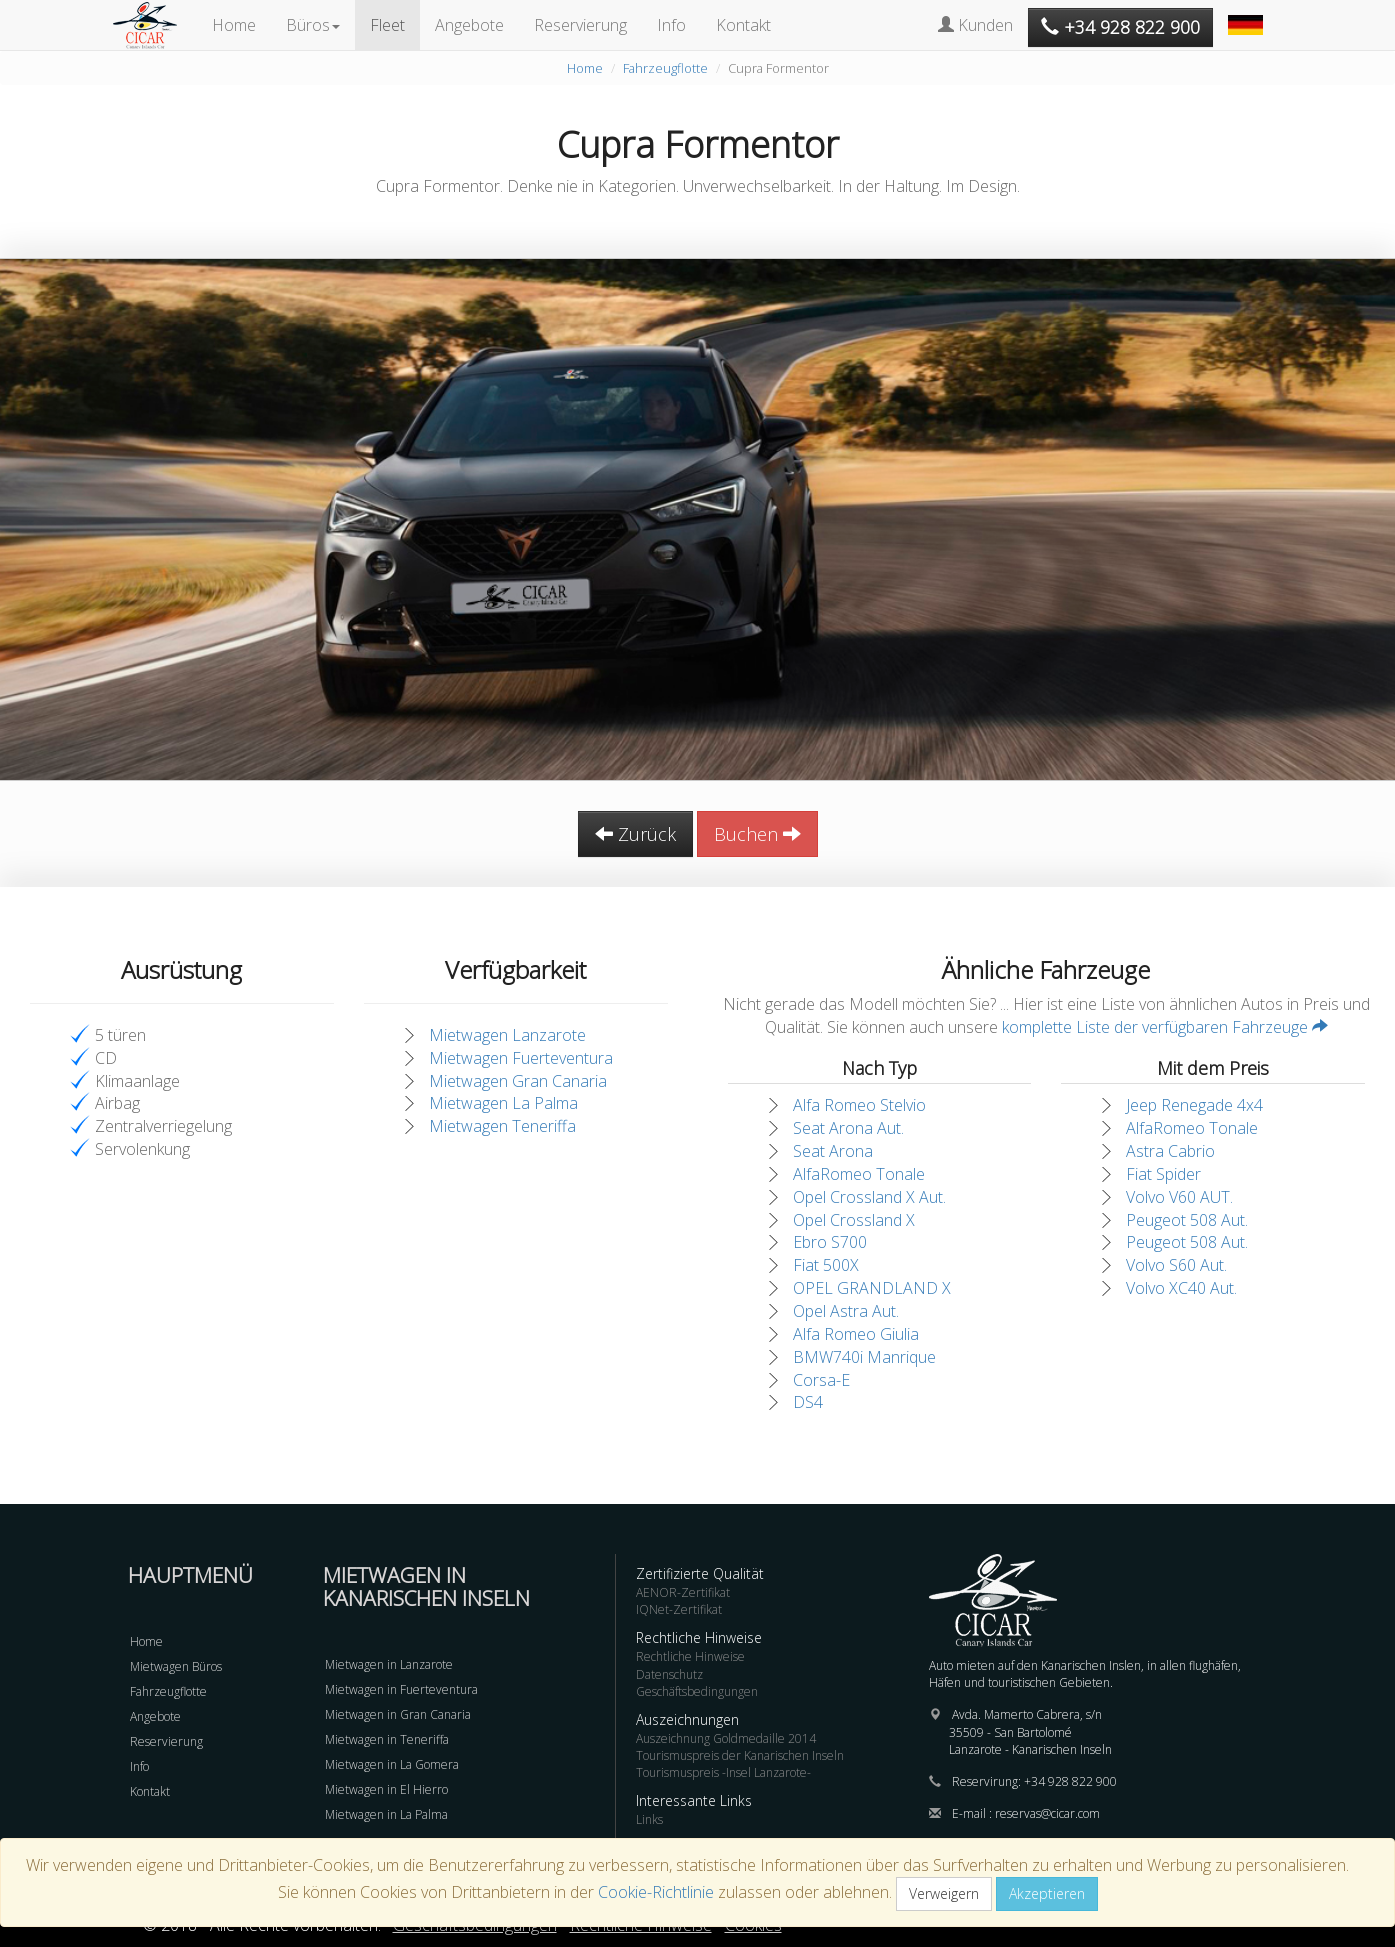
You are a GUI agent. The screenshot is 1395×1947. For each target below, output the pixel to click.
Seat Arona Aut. (848, 1128)
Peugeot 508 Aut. (1187, 1220)
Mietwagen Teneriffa (502, 1126)
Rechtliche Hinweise (690, 1656)
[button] (1248, 15)
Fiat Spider (1163, 1174)
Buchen (757, 834)
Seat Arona (833, 1151)
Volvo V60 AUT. (1179, 1197)
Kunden (975, 25)
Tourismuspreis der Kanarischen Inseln (740, 1755)
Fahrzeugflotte (665, 68)
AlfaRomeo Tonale (859, 1174)
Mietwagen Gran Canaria (518, 1081)
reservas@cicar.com (1047, 1813)
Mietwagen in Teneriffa (387, 1739)
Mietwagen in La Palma (386, 1814)
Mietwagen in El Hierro (386, 1789)
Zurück (635, 834)
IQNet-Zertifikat (679, 1609)
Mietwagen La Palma (503, 1103)
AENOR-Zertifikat (683, 1592)
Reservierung (580, 25)
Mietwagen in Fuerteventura (401, 1689)
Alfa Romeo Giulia (856, 1334)
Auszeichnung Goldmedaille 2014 (726, 1738)
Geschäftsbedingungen (697, 1691)
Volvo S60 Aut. (1176, 1265)
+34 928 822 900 (1070, 1781)
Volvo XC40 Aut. (1181, 1288)
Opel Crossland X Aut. (869, 1197)
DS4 (808, 1402)
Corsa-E (821, 1380)
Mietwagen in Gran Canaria (398, 1714)
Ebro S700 (830, 1242)
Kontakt (743, 25)
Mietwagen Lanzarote (507, 1035)
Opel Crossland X (854, 1220)
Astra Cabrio (1170, 1151)
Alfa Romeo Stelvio (859, 1105)
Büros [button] (313, 25)
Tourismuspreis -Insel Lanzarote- (723, 1772)
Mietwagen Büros (176, 1666)
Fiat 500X (826, 1265)
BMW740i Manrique (864, 1357)
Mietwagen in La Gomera (392, 1764)
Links (649, 1819)
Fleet (387, 25)
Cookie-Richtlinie (656, 1892)
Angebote (469, 25)
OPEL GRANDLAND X (872, 1288)
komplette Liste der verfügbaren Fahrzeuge (1165, 1027)
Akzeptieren (1047, 1893)
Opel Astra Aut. (846, 1311)
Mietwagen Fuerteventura (521, 1058)
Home (234, 25)
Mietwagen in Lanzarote (389, 1664)
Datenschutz (669, 1674)
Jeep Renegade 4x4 (1194, 1105)
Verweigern (944, 1893)
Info (671, 25)
